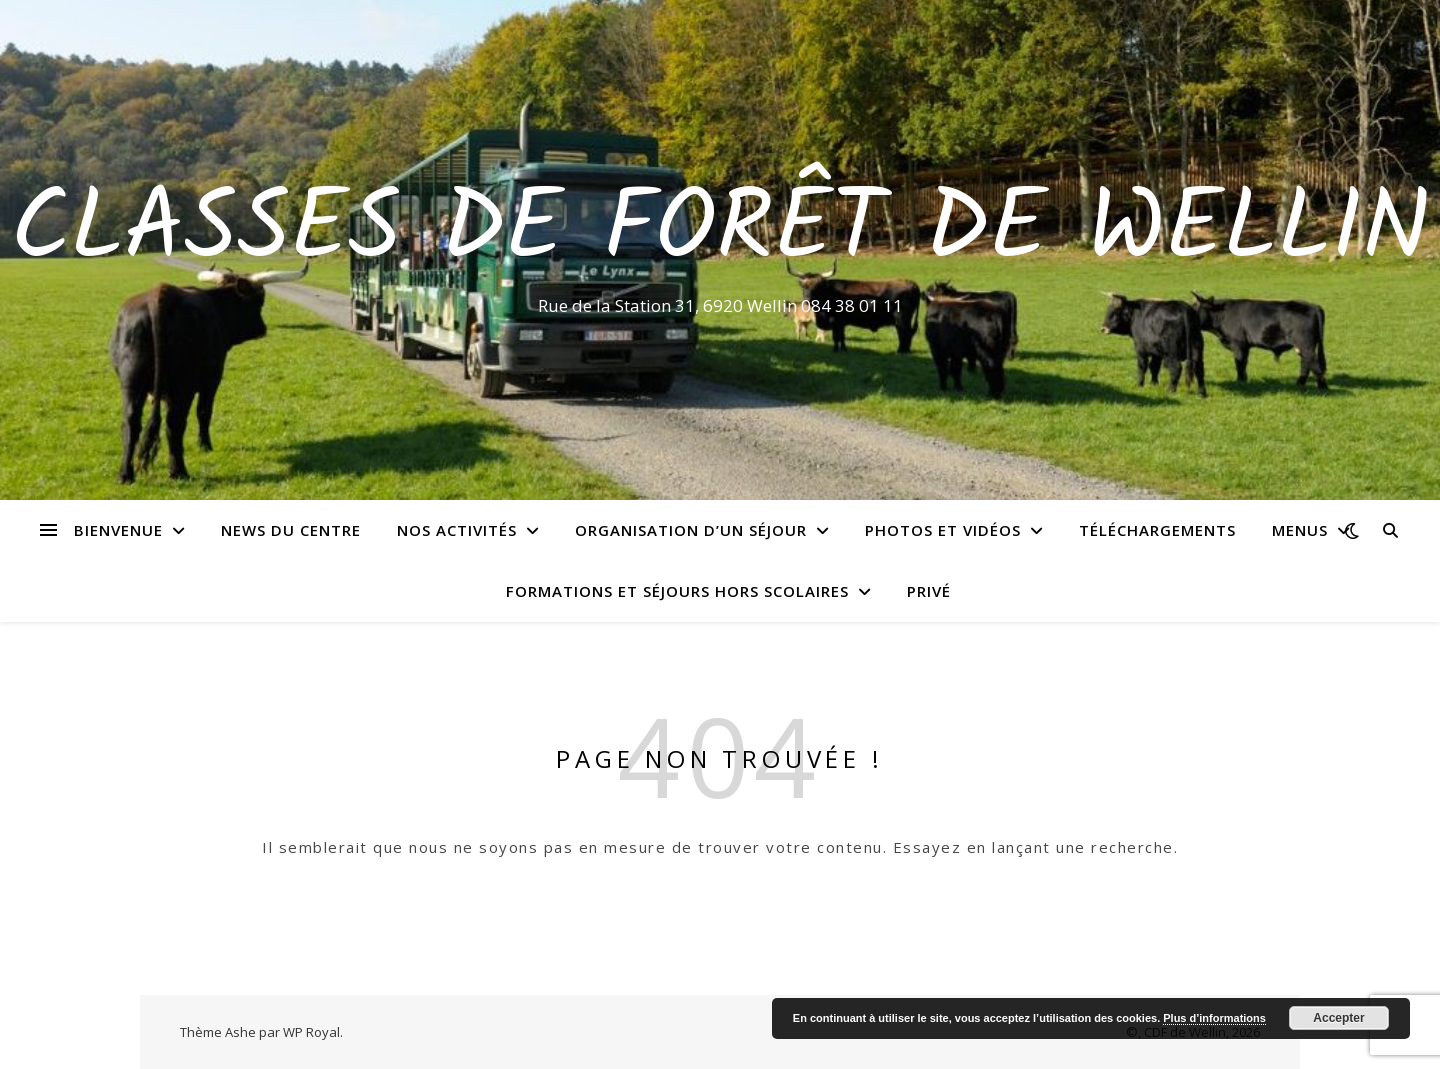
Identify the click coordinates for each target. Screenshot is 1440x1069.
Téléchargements (1157, 530)
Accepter (1338, 1018)
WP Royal (311, 1032)
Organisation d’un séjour (691, 530)
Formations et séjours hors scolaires (677, 591)
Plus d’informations (1214, 1018)
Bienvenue (118, 530)
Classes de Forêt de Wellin (720, 232)
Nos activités (457, 530)
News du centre (291, 530)
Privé (929, 591)
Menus (1300, 530)
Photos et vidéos (943, 530)
